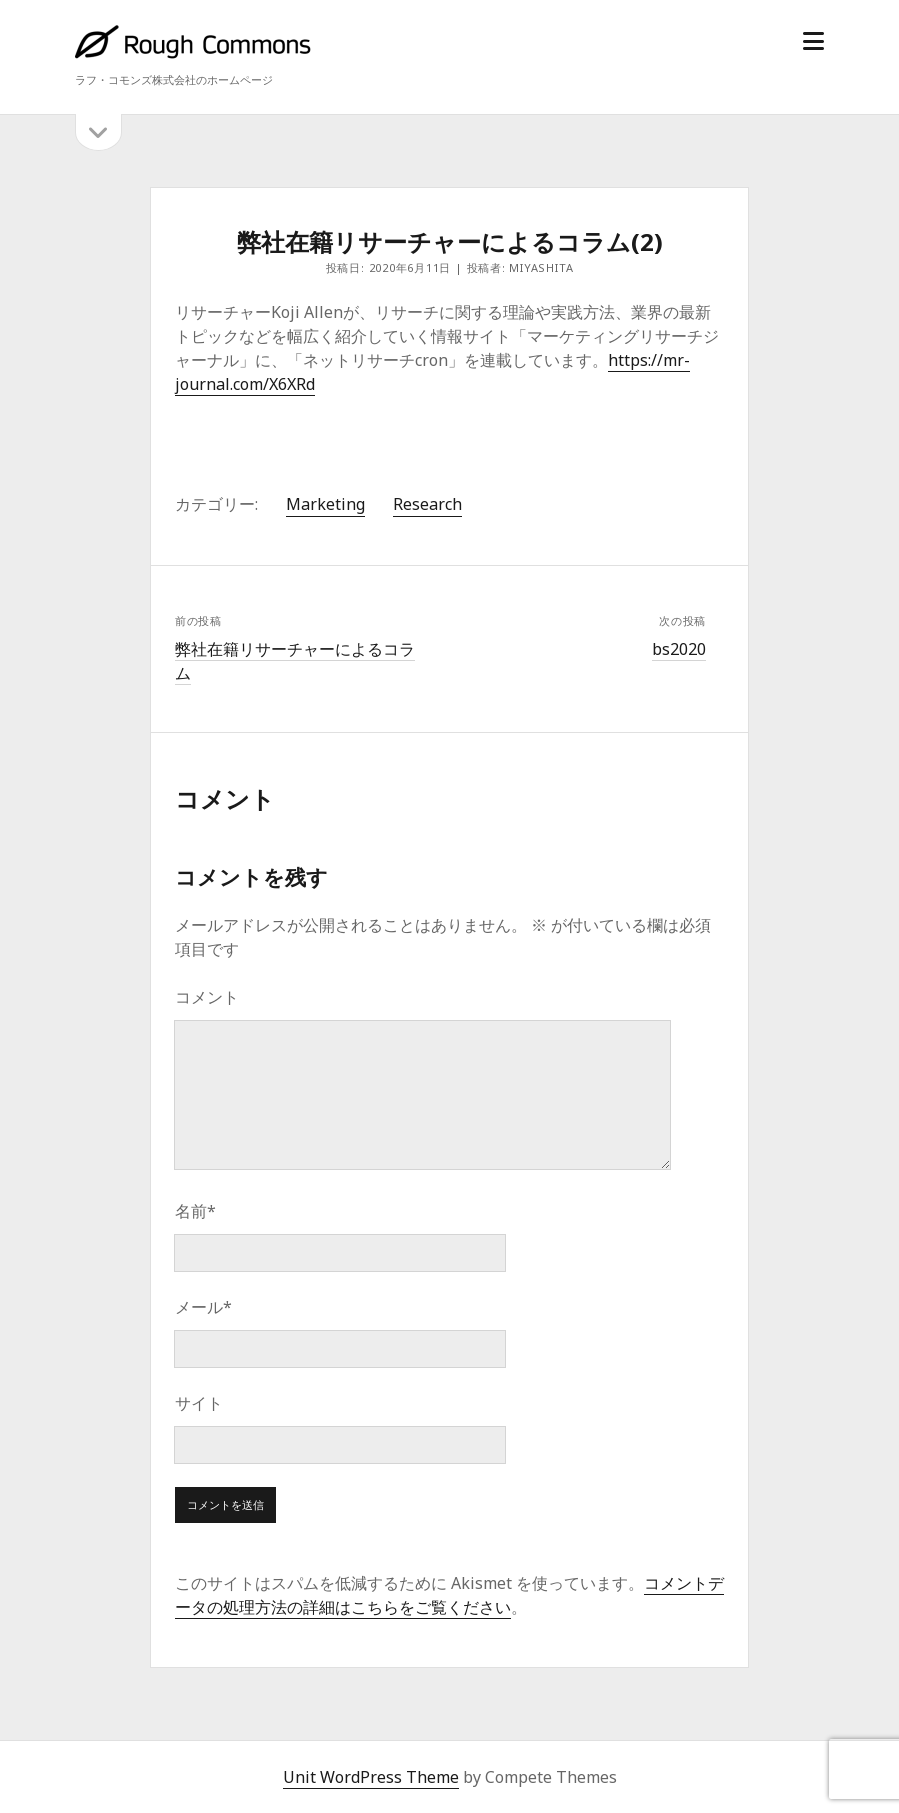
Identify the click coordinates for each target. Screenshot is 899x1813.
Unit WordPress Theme (371, 1777)
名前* (195, 1211)
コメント (207, 997)
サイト (199, 1403)
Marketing (325, 504)
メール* (203, 1307)
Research (427, 504)
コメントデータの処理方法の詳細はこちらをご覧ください (449, 1595)
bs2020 (679, 649)
